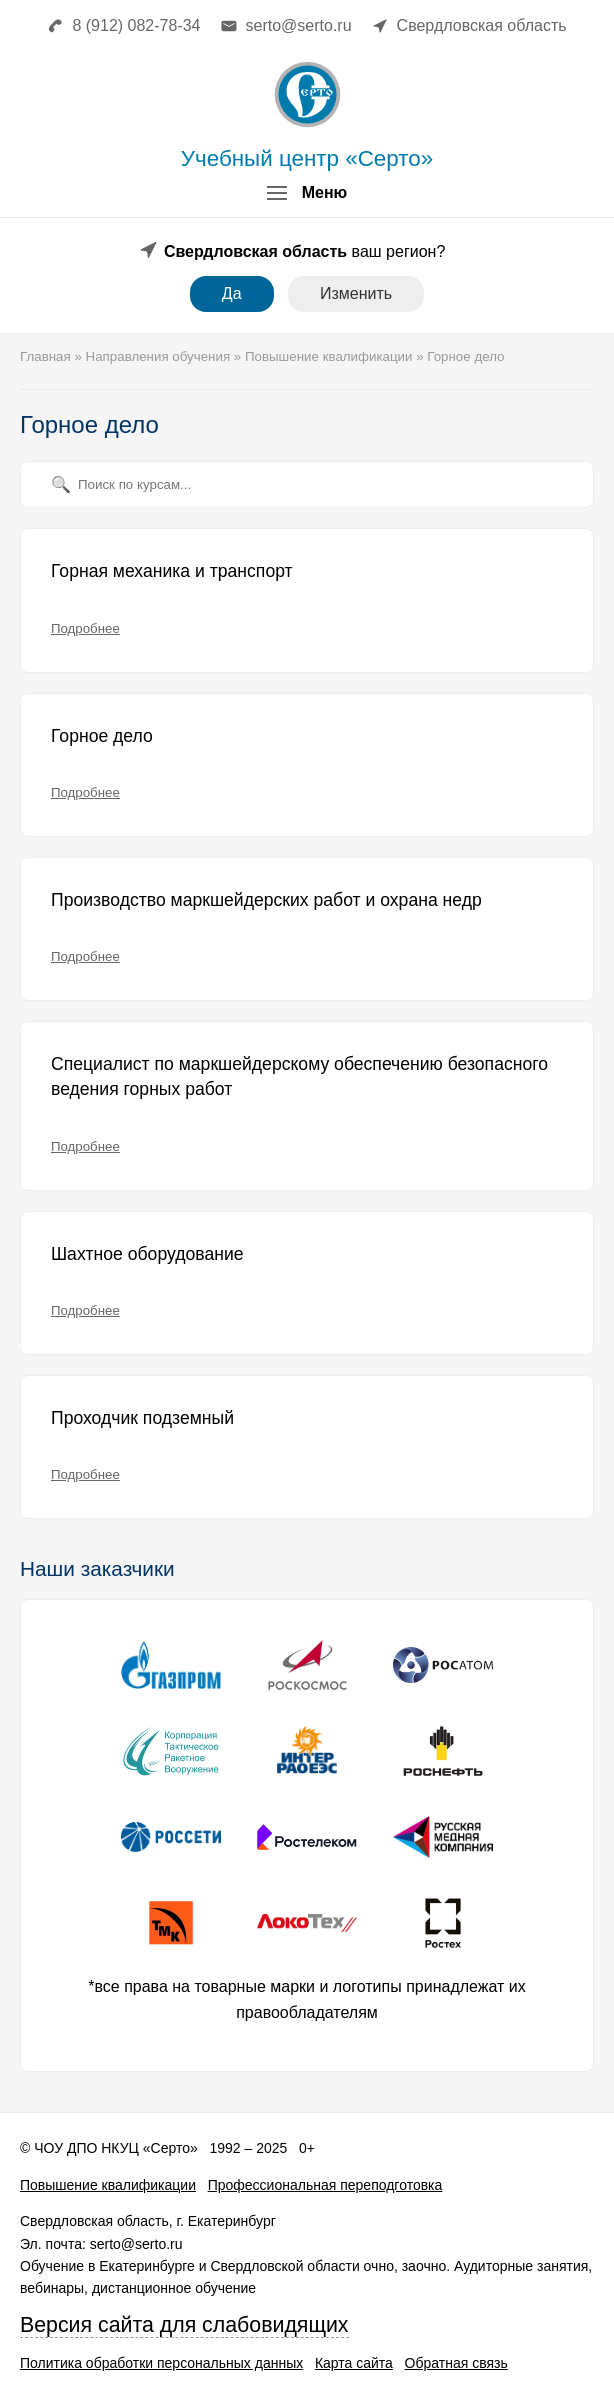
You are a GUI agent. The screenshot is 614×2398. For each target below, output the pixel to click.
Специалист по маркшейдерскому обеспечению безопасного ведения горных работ (299, 1077)
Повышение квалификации (108, 2185)
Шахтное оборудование (147, 1254)
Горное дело (102, 736)
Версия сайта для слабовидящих (184, 2325)
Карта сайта (354, 2363)
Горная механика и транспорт (172, 571)
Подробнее (85, 628)
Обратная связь (456, 2363)
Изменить (356, 293)
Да (232, 293)
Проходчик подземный (142, 1418)
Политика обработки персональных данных (161, 2363)
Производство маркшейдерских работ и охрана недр (266, 900)
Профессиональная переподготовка (325, 2185)
